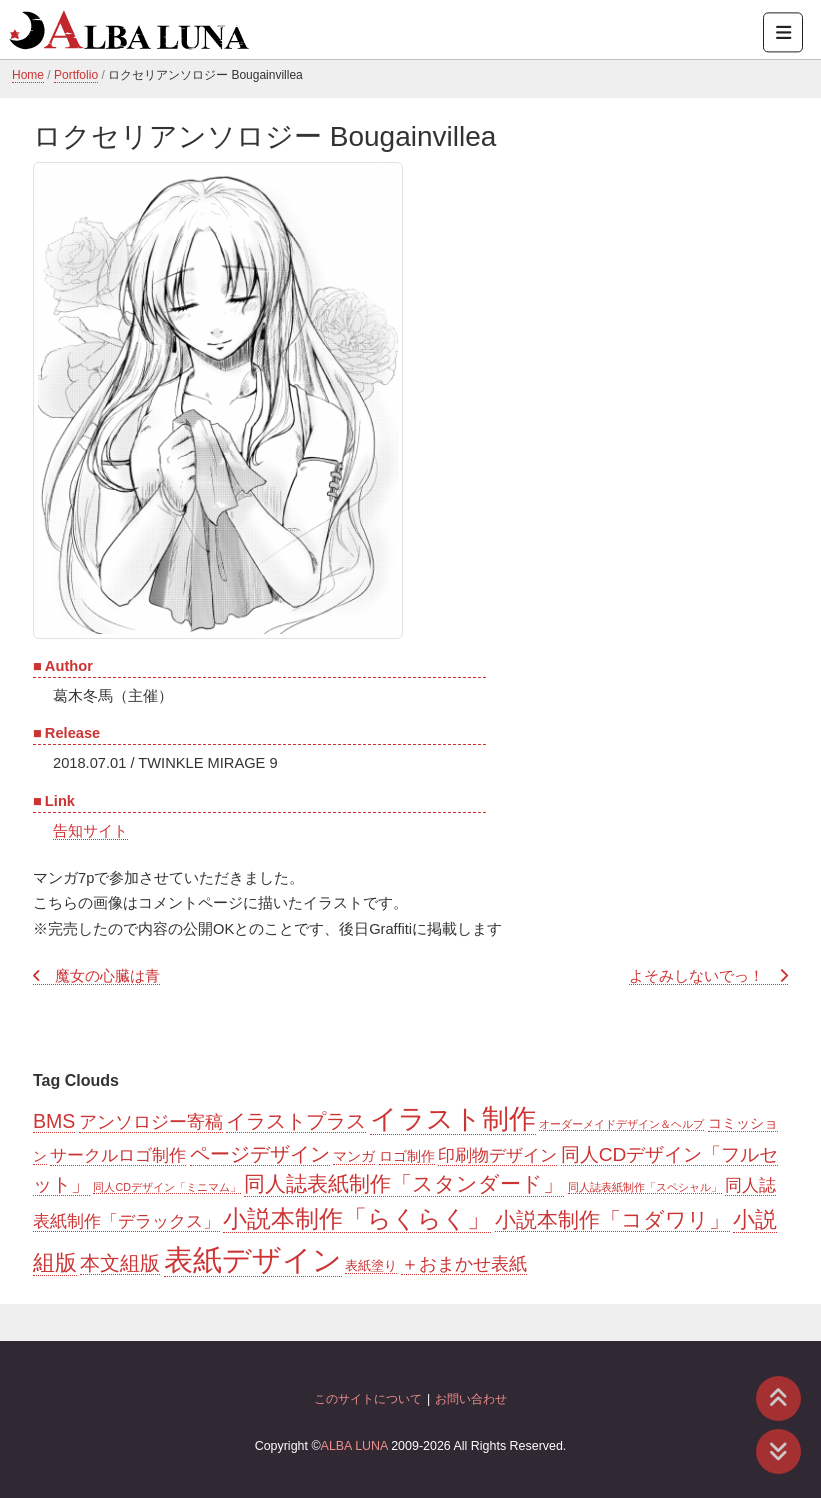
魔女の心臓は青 (107, 976)
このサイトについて (368, 1399)
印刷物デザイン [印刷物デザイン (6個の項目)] (497, 1155)
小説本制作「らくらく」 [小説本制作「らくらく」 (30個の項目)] (357, 1218)
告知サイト (90, 831)
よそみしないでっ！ (696, 976)
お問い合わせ (471, 1399)
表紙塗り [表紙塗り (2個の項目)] (371, 1265)
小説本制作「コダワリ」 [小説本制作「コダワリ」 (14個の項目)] (612, 1219)
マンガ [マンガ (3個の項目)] (354, 1156)
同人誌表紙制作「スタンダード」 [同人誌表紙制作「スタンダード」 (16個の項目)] (404, 1184)
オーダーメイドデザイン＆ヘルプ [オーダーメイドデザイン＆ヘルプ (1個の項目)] (621, 1124)
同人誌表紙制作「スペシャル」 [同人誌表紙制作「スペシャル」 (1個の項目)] (645, 1187)
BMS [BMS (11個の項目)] (54, 1121)
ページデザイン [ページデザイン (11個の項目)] (260, 1154)
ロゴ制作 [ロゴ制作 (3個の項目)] (407, 1156)
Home (28, 75)
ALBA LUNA (354, 1446)
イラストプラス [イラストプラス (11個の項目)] (296, 1121)
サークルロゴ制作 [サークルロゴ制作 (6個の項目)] (118, 1155)
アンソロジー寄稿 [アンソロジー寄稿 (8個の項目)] (151, 1122)
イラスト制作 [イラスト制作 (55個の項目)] (453, 1118)
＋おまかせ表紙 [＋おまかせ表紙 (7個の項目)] (464, 1264)
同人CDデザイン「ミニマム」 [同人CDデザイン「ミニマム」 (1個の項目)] (166, 1187)
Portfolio (76, 75)
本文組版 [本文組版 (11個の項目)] (120, 1263)
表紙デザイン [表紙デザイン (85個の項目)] (253, 1259)
